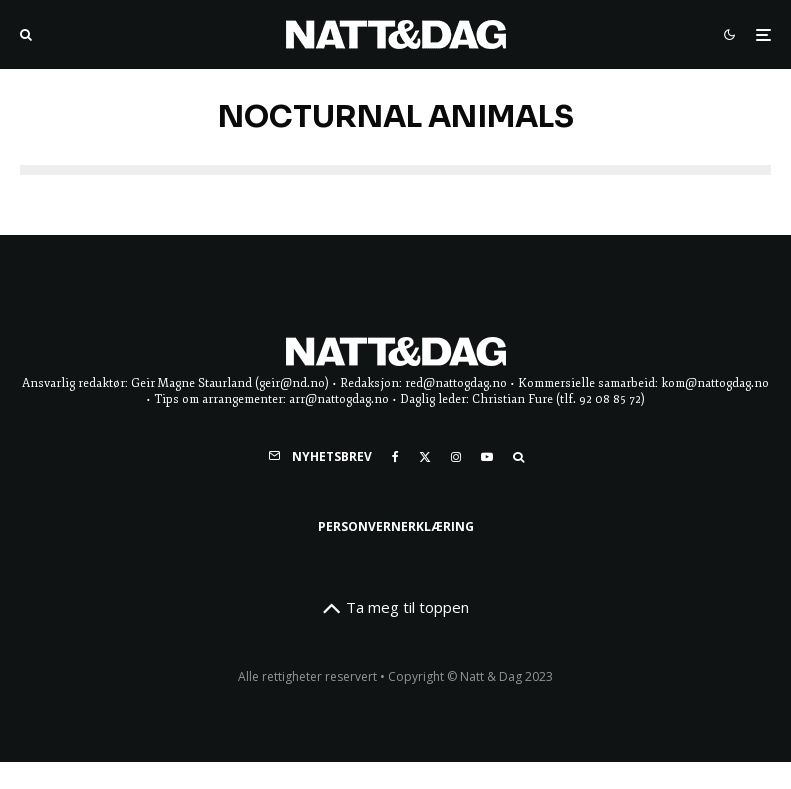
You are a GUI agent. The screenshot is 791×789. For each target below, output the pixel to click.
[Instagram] (456, 457)
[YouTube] (487, 457)
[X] (425, 457)
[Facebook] (395, 457)
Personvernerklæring (396, 526)
